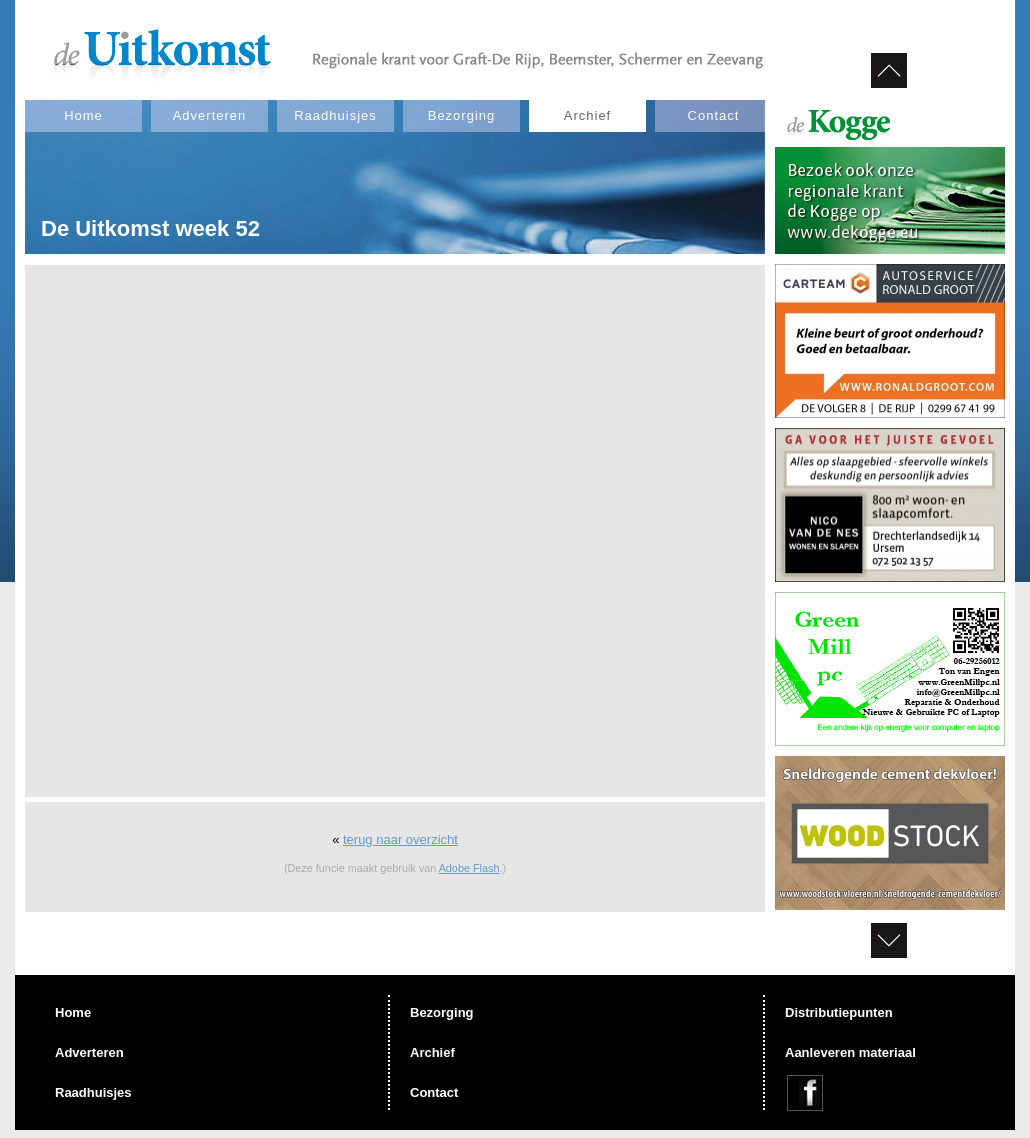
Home (83, 115)
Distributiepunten (839, 1012)
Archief (587, 115)
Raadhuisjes (335, 115)
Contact (714, 115)
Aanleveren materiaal (850, 1052)
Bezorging (462, 115)
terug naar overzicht (400, 839)
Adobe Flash (469, 868)
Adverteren (210, 115)
